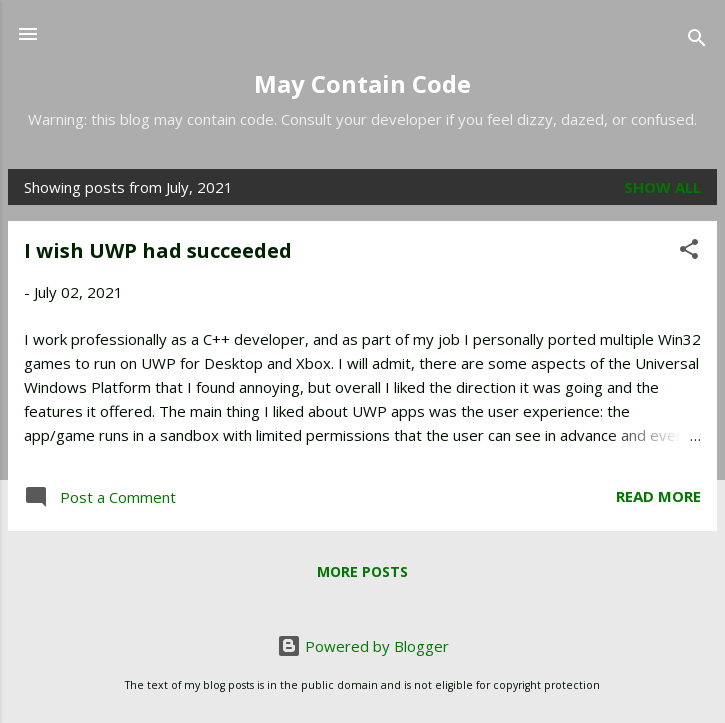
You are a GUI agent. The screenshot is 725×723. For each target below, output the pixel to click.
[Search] (697, 40)
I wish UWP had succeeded (158, 250)
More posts (362, 571)
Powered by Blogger (363, 646)
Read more (658, 496)
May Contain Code (362, 83)
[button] (689, 252)
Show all (662, 187)
